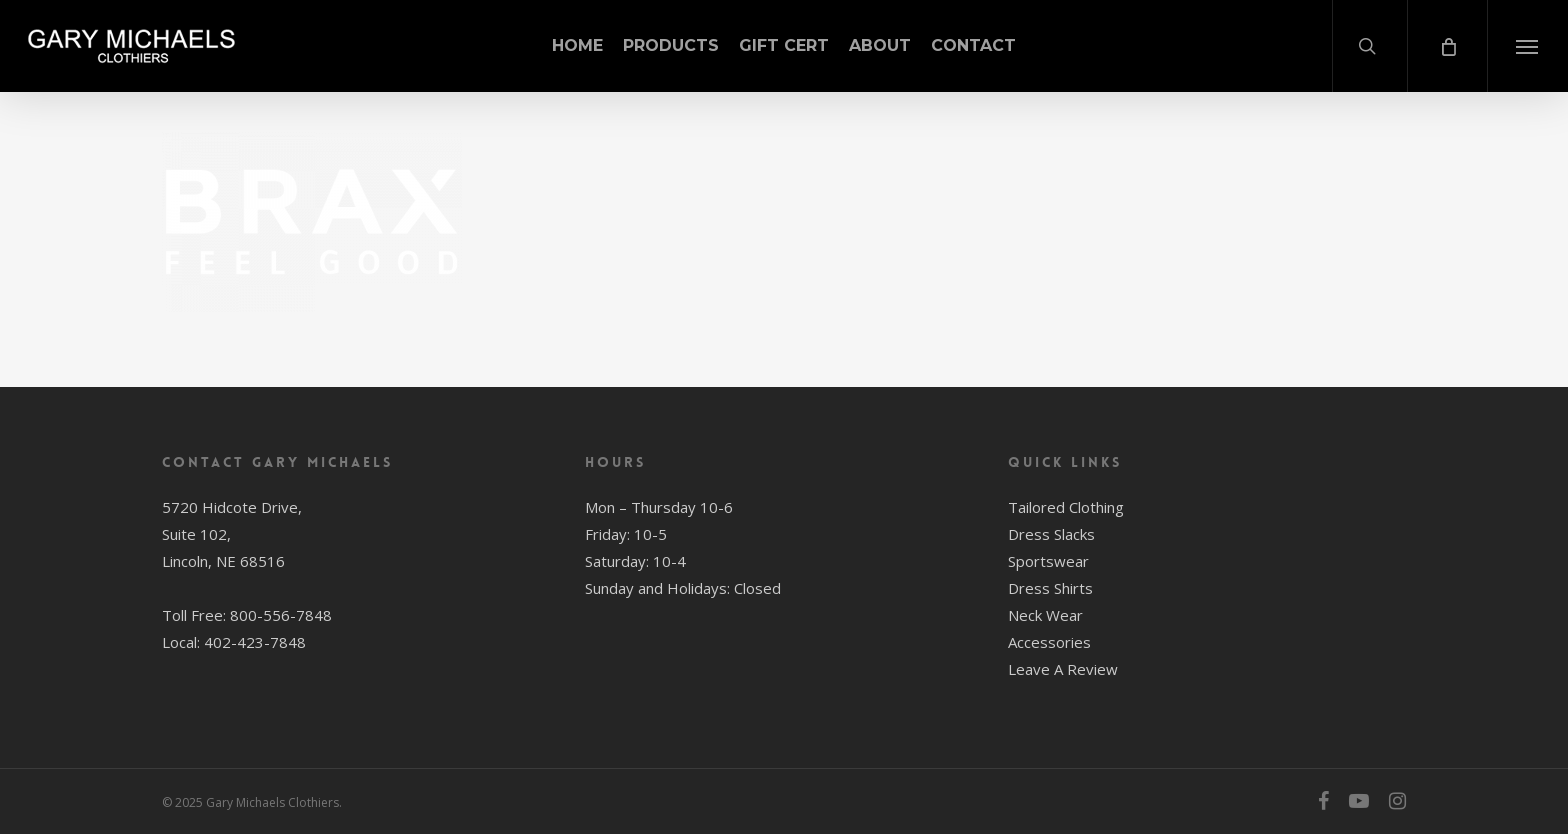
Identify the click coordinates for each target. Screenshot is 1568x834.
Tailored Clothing (1066, 507)
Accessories (1049, 642)
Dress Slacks (1051, 534)
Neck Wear (1045, 615)
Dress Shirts (1050, 588)
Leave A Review (1063, 669)
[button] (1527, 46)
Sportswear (1048, 561)
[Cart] (1447, 46)
